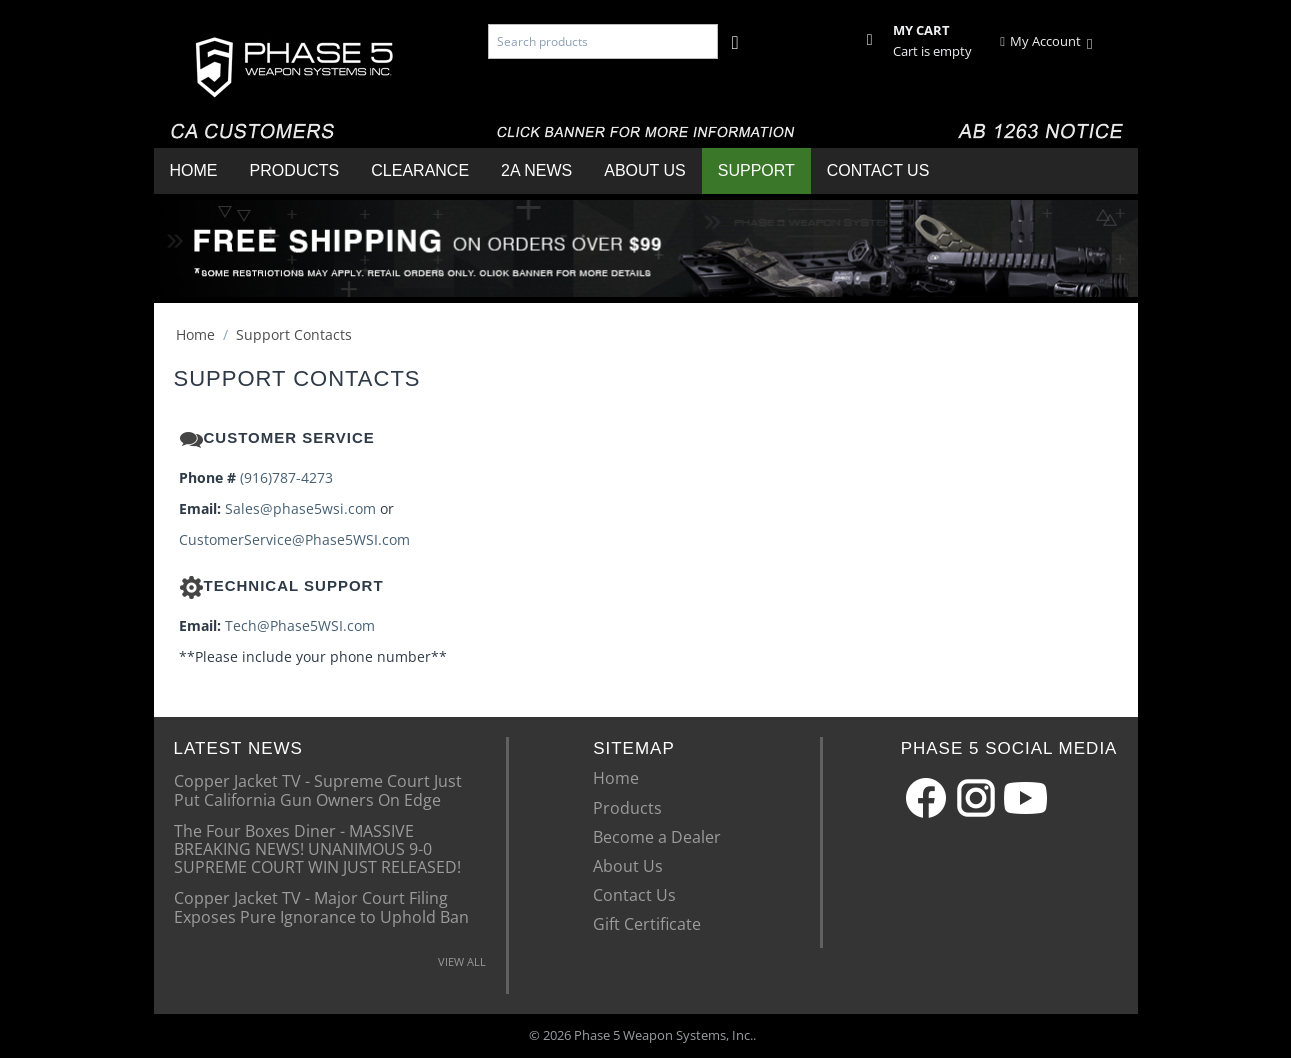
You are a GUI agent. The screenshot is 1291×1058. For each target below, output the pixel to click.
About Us (645, 170)
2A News (536, 170)
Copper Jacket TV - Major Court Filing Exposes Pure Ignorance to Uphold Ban (321, 906)
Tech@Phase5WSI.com (300, 625)
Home (194, 170)
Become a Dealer (657, 837)
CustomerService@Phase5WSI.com (294, 539)
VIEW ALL (462, 961)
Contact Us (878, 170)
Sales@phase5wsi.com (300, 508)
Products (295, 170)
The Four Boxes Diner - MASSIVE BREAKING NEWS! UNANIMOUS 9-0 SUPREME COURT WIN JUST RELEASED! (317, 848)
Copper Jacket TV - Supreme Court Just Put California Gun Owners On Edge (318, 789)
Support (756, 170)
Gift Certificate (647, 924)
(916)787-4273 (286, 477)
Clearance (420, 170)
